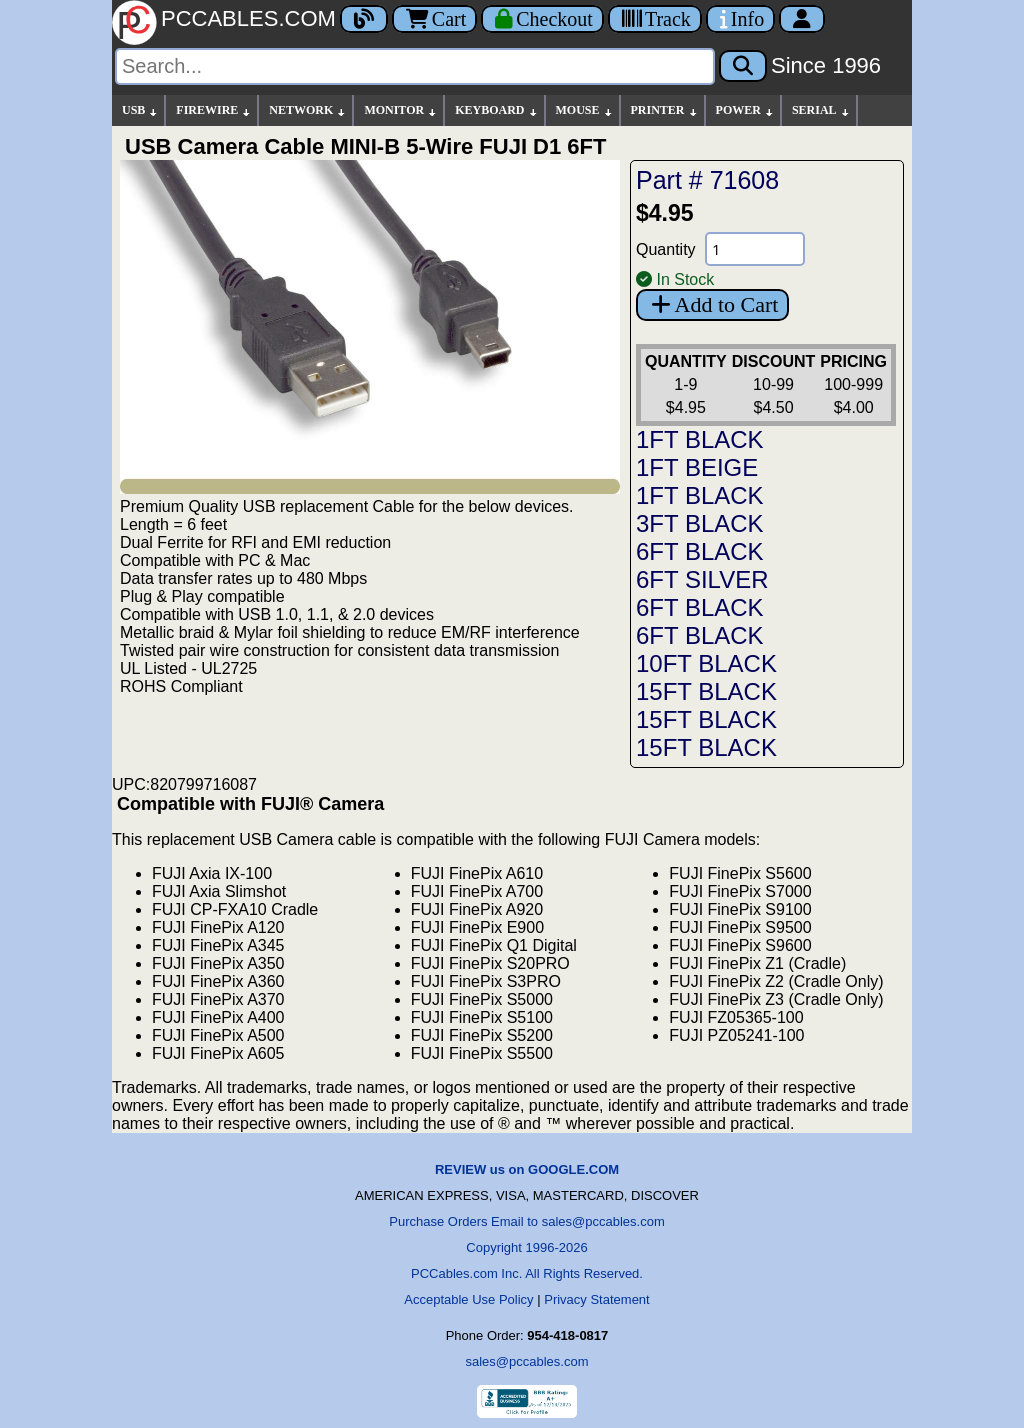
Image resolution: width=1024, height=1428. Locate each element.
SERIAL (821, 110)
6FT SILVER (702, 579)
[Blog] (364, 19)
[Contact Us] (740, 19)
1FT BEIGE (697, 467)
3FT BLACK (700, 523)
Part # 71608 (707, 180)
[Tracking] (655, 19)
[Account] (802, 19)
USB (140, 110)
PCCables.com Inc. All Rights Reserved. (527, 1273)
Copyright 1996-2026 (526, 1247)
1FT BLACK (700, 439)
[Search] (415, 66)
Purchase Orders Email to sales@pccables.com (526, 1221)
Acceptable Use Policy (468, 1299)
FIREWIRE (214, 110)
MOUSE (585, 110)
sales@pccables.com (526, 1361)
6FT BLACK (700, 551)
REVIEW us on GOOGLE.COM (527, 1169)
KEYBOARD (496, 110)
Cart (434, 19)
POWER (745, 110)
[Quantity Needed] (755, 249)
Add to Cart (712, 304)
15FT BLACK (706, 691)
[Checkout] (542, 19)
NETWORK (308, 110)
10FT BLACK (706, 663)
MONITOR (401, 110)
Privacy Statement (597, 1299)
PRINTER (665, 110)
